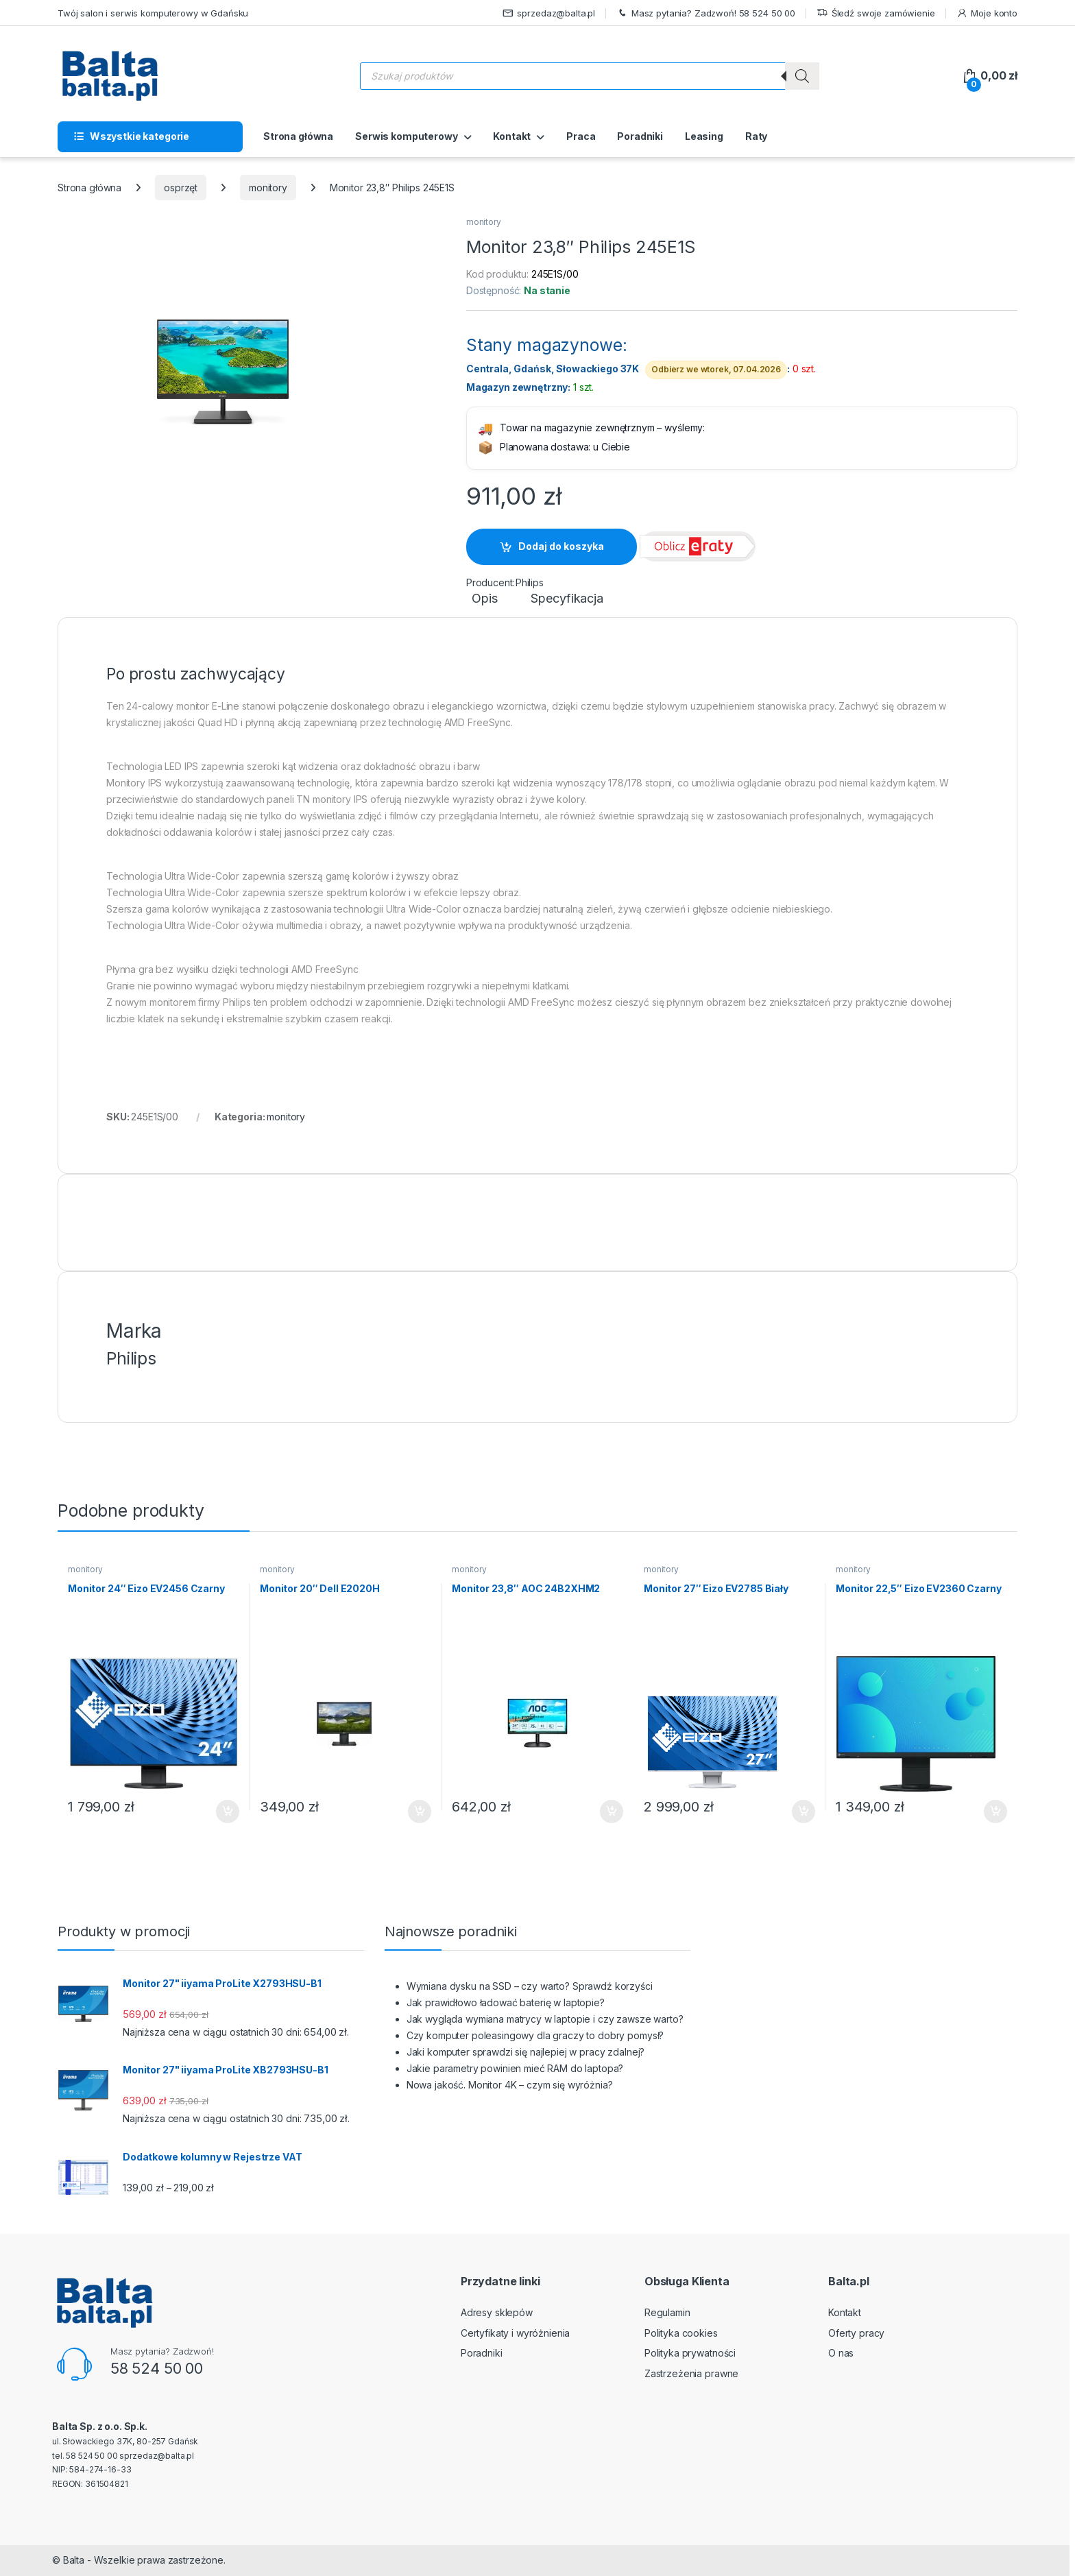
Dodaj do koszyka (561, 546)
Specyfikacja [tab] (567, 598)
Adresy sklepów (497, 2312)
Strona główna (298, 136)
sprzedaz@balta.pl (549, 13)
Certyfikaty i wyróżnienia (515, 2333)
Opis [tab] (484, 598)
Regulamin (667, 2312)
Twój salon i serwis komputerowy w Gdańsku (153, 13)
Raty (756, 136)
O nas (841, 2353)
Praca (580, 136)
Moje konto (986, 13)
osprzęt (180, 187)
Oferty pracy (856, 2333)
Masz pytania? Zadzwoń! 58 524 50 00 (705, 13)
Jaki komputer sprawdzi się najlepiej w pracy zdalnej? (526, 2052)
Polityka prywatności (690, 2353)
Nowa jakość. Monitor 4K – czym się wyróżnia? (510, 2085)
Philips (530, 582)
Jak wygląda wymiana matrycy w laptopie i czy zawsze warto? (545, 2019)
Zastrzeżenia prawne (691, 2373)
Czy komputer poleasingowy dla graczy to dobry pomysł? (535, 2035)
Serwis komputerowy (406, 136)
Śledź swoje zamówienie (876, 13)
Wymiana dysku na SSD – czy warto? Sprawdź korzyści (530, 1986)
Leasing (704, 136)
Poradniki (640, 136)
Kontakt (512, 136)
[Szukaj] (802, 76)
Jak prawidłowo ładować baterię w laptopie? (506, 2002)
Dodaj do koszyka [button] (227, 1811)
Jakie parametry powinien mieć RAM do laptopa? (515, 2068)
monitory (268, 187)
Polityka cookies (681, 2333)
